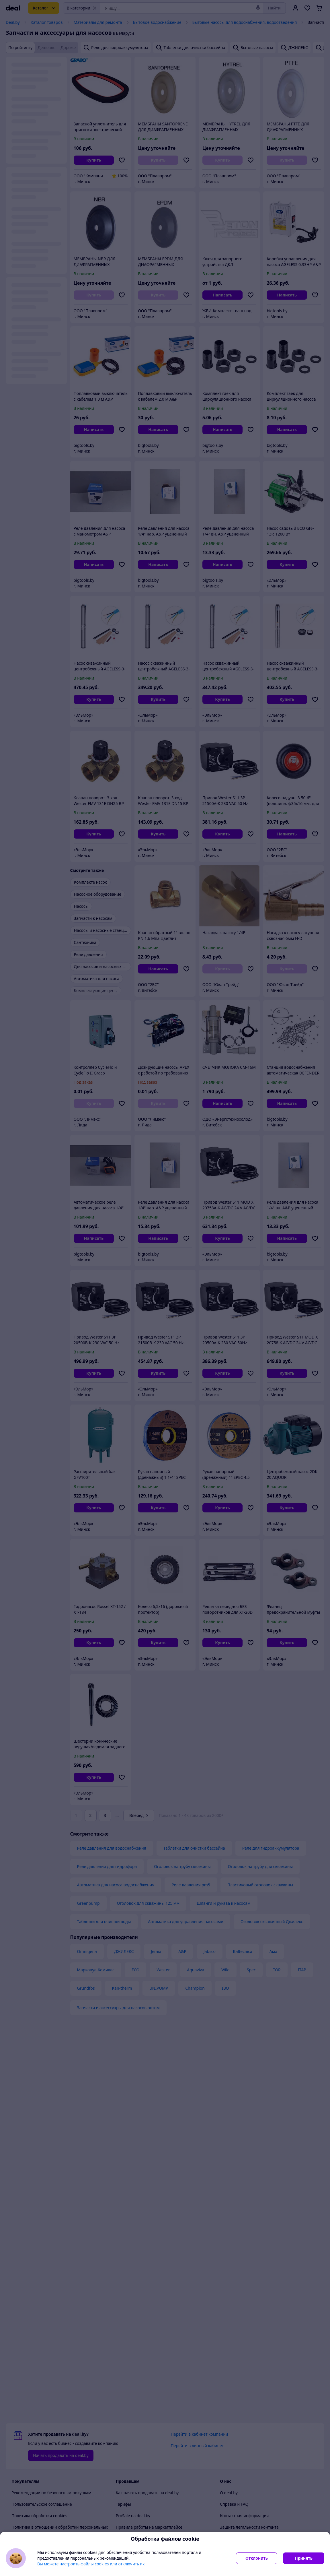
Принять (304, 2558)
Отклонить (256, 2558)
